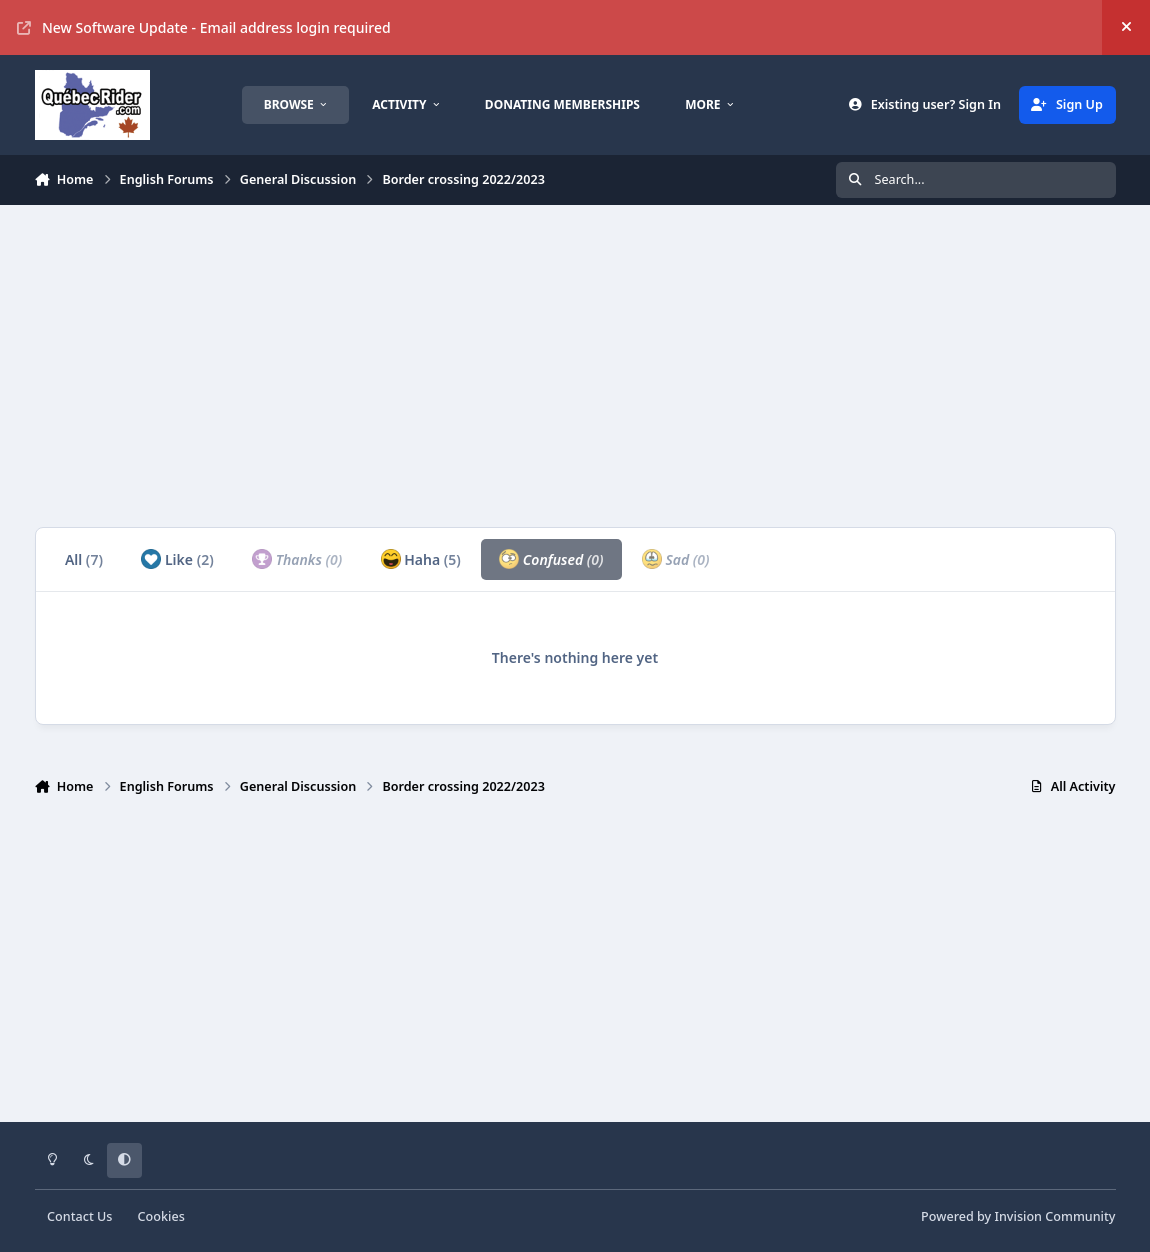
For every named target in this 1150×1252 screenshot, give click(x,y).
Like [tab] (177, 559)
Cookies (161, 1216)
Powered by (1018, 1216)
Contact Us (79, 1216)
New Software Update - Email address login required (204, 27)
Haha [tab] (421, 559)
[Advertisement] (575, 366)
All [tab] (84, 559)
